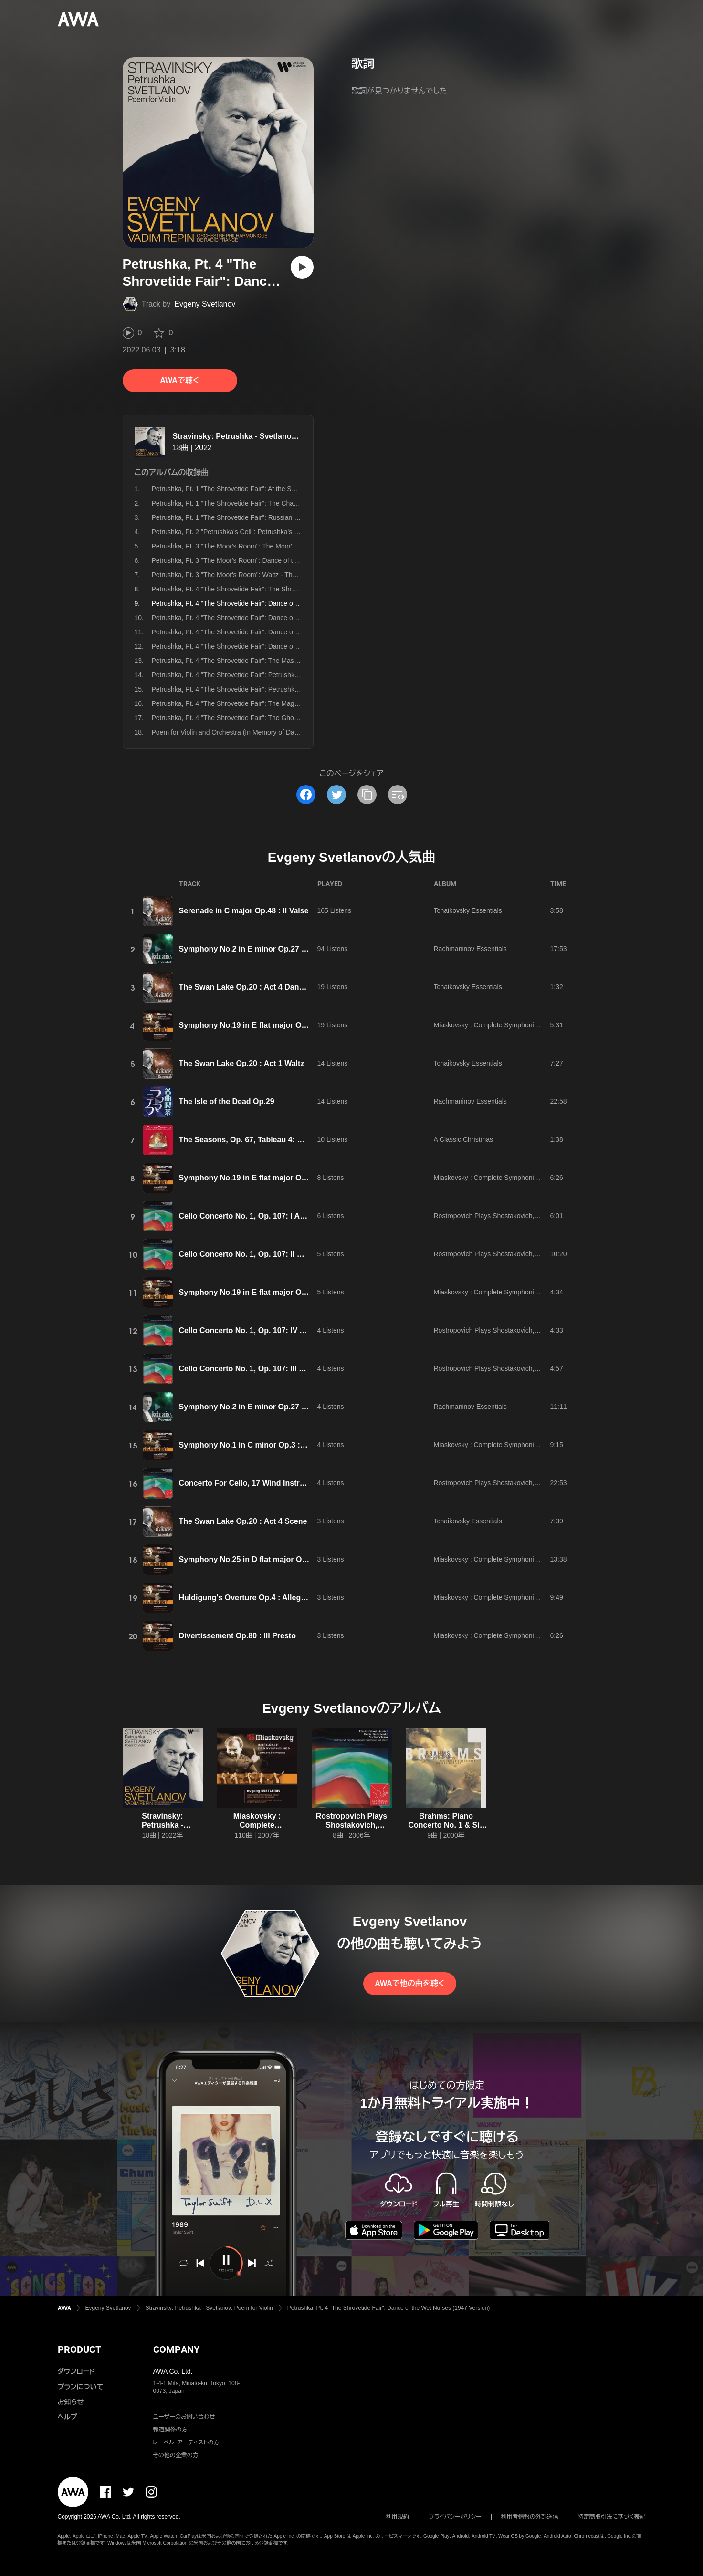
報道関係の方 (170, 2429)
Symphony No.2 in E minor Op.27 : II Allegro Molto (270, 1407)
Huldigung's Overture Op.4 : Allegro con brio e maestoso (282, 1597)
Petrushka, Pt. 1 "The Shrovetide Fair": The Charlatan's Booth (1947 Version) (266, 503)
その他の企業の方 (176, 2455)
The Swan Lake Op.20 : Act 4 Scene (243, 1521)
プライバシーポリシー (455, 2517)
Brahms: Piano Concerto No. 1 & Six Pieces (445, 1825)
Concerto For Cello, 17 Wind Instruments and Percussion (282, 1483)
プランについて (81, 2386)
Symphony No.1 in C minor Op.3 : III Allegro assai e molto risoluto (298, 1445)
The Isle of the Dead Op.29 (226, 1101)
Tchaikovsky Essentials (468, 910)
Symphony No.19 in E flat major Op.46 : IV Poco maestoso (284, 1292)
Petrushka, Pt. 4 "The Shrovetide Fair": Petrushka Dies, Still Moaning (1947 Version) (276, 689)
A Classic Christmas (463, 1139)
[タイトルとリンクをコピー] (367, 794)
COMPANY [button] (176, 2349)
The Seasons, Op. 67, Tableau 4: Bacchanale (259, 1140)
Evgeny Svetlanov (204, 304)
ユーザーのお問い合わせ (184, 2416)
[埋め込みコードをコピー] (397, 794)
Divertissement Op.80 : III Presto (237, 1636)
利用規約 (397, 2517)
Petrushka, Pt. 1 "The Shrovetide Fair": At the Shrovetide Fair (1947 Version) (265, 489)
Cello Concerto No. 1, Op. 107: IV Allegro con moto (270, 1330)
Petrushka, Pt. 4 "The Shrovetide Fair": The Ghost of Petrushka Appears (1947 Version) (281, 718)
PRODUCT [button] (79, 2349)
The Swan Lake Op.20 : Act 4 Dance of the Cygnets (271, 987)
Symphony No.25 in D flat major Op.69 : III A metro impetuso (288, 1559)
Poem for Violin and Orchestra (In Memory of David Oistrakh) (242, 732)
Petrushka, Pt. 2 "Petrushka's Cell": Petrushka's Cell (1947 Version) (251, 532)
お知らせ (71, 2402)
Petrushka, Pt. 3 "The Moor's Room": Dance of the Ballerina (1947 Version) (263, 560)
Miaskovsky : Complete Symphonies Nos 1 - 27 (504, 1025)
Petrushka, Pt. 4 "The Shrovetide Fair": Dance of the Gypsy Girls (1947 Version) (270, 632)
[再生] (302, 267)
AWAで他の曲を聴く (409, 1983)
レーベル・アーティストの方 (186, 2442)
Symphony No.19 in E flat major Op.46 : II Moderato (272, 1178)
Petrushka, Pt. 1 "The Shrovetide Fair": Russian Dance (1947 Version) (255, 517)
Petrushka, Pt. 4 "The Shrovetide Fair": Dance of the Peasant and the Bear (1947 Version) (285, 617)
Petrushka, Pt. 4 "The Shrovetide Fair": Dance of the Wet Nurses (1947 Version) (388, 2308)
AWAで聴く (179, 380)
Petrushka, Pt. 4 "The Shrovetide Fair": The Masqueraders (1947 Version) (260, 660)
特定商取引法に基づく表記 (612, 2517)
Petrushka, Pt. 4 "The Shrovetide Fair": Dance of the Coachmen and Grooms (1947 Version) (288, 646)
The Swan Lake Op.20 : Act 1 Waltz (241, 1063)
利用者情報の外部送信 (529, 2517)
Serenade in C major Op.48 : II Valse (244, 911)
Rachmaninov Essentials (470, 948)
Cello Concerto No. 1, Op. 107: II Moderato (255, 1254)
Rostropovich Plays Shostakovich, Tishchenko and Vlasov (519, 1216)
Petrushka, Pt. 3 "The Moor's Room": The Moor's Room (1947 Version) (256, 546)
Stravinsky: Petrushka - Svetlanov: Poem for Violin (265, 436)
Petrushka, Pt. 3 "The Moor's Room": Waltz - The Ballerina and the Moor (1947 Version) (281, 575)
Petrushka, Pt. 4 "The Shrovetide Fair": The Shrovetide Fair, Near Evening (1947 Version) (284, 589)
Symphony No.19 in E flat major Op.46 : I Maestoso (271, 1025)
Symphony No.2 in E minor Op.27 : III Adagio (259, 949)
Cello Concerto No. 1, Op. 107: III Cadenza (254, 1369)
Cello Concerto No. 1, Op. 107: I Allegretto (254, 1216)
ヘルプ (67, 2417)
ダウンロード (76, 2371)
